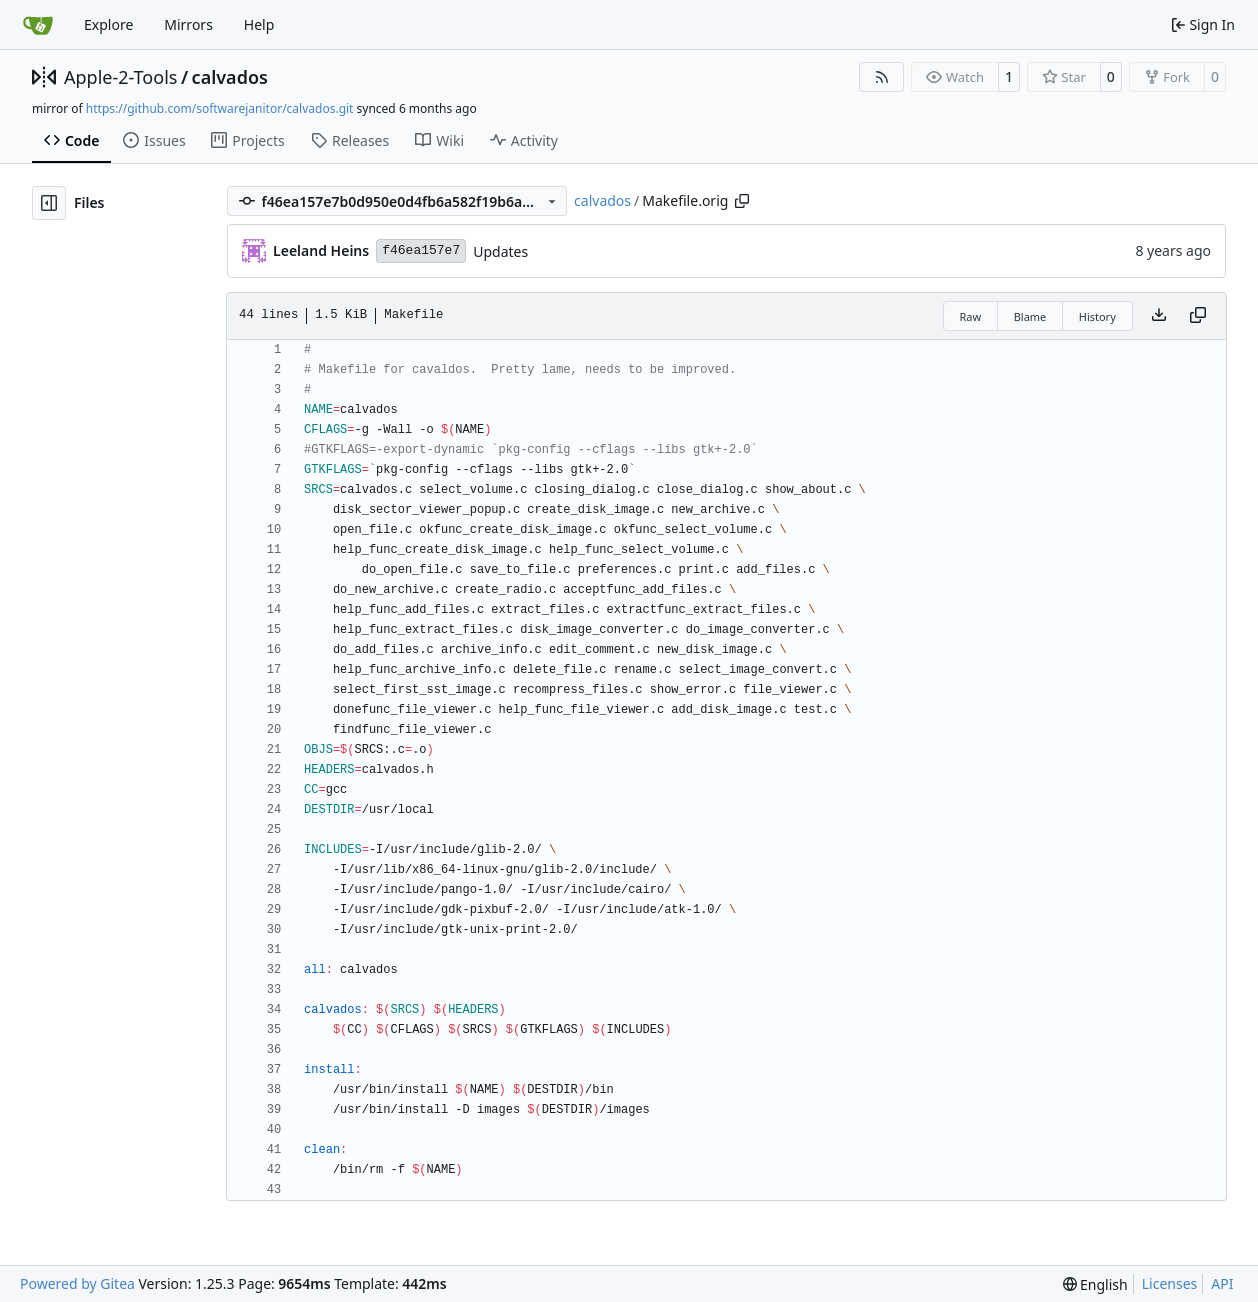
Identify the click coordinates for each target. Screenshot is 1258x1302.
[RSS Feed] (882, 77)
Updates (500, 251)
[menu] (1095, 1284)
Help (259, 24)
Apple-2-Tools (120, 77)
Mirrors (188, 24)
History (1097, 316)
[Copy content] (1198, 316)
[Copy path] (742, 201)
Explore (108, 24)
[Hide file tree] (49, 203)
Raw (971, 316)
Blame (1030, 316)
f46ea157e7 (421, 250)
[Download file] (1159, 316)
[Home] (38, 25)
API (1222, 1283)
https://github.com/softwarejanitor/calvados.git (220, 108)
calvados (230, 77)
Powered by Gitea (77, 1283)
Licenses (1170, 1283)
